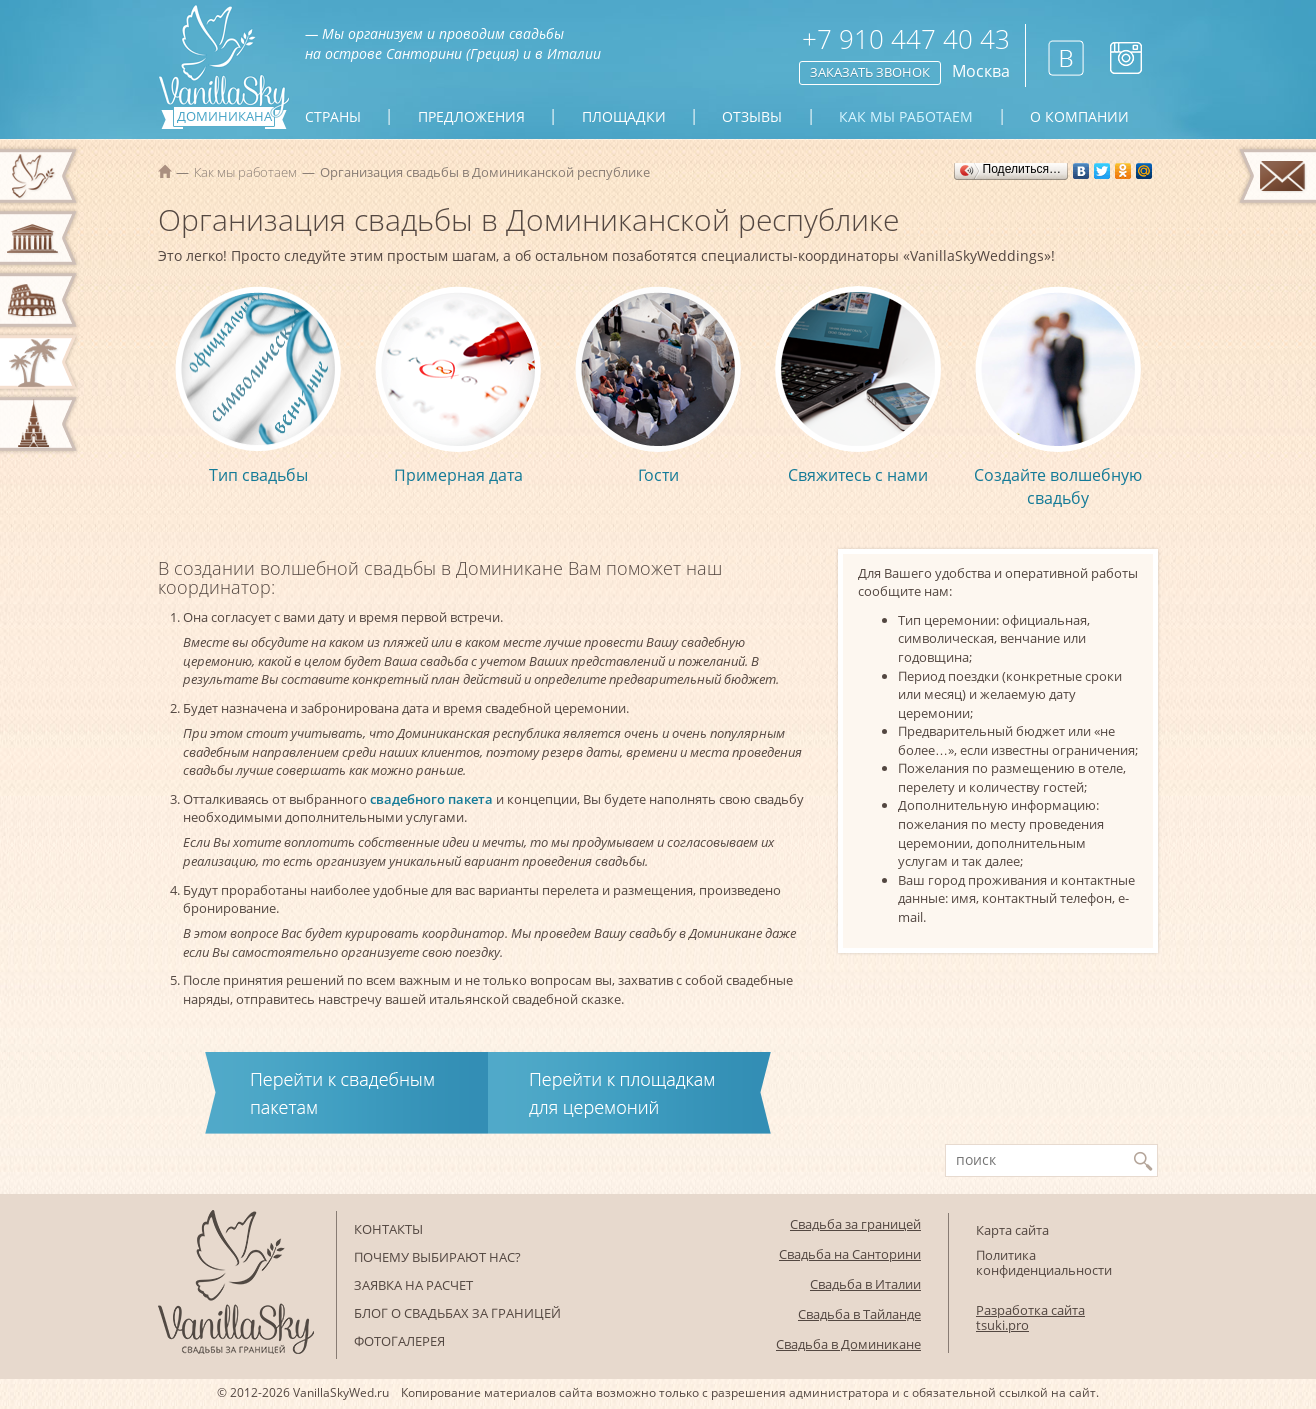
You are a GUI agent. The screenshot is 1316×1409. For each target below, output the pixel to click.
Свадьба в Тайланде (859, 1314)
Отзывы (752, 117)
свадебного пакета (431, 799)
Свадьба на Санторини (850, 1254)
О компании (1079, 117)
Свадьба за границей (855, 1224)
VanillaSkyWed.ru (341, 1392)
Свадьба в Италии (865, 1284)
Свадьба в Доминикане (848, 1344)
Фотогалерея (399, 1341)
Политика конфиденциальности (1044, 1262)
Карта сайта (1012, 1230)
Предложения (471, 117)
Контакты (388, 1229)
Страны (333, 117)
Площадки (624, 117)
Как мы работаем (906, 117)
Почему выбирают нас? (437, 1257)
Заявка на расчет (413, 1285)
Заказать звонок (870, 72)
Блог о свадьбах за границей (457, 1313)
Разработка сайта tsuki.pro (1030, 1317)
